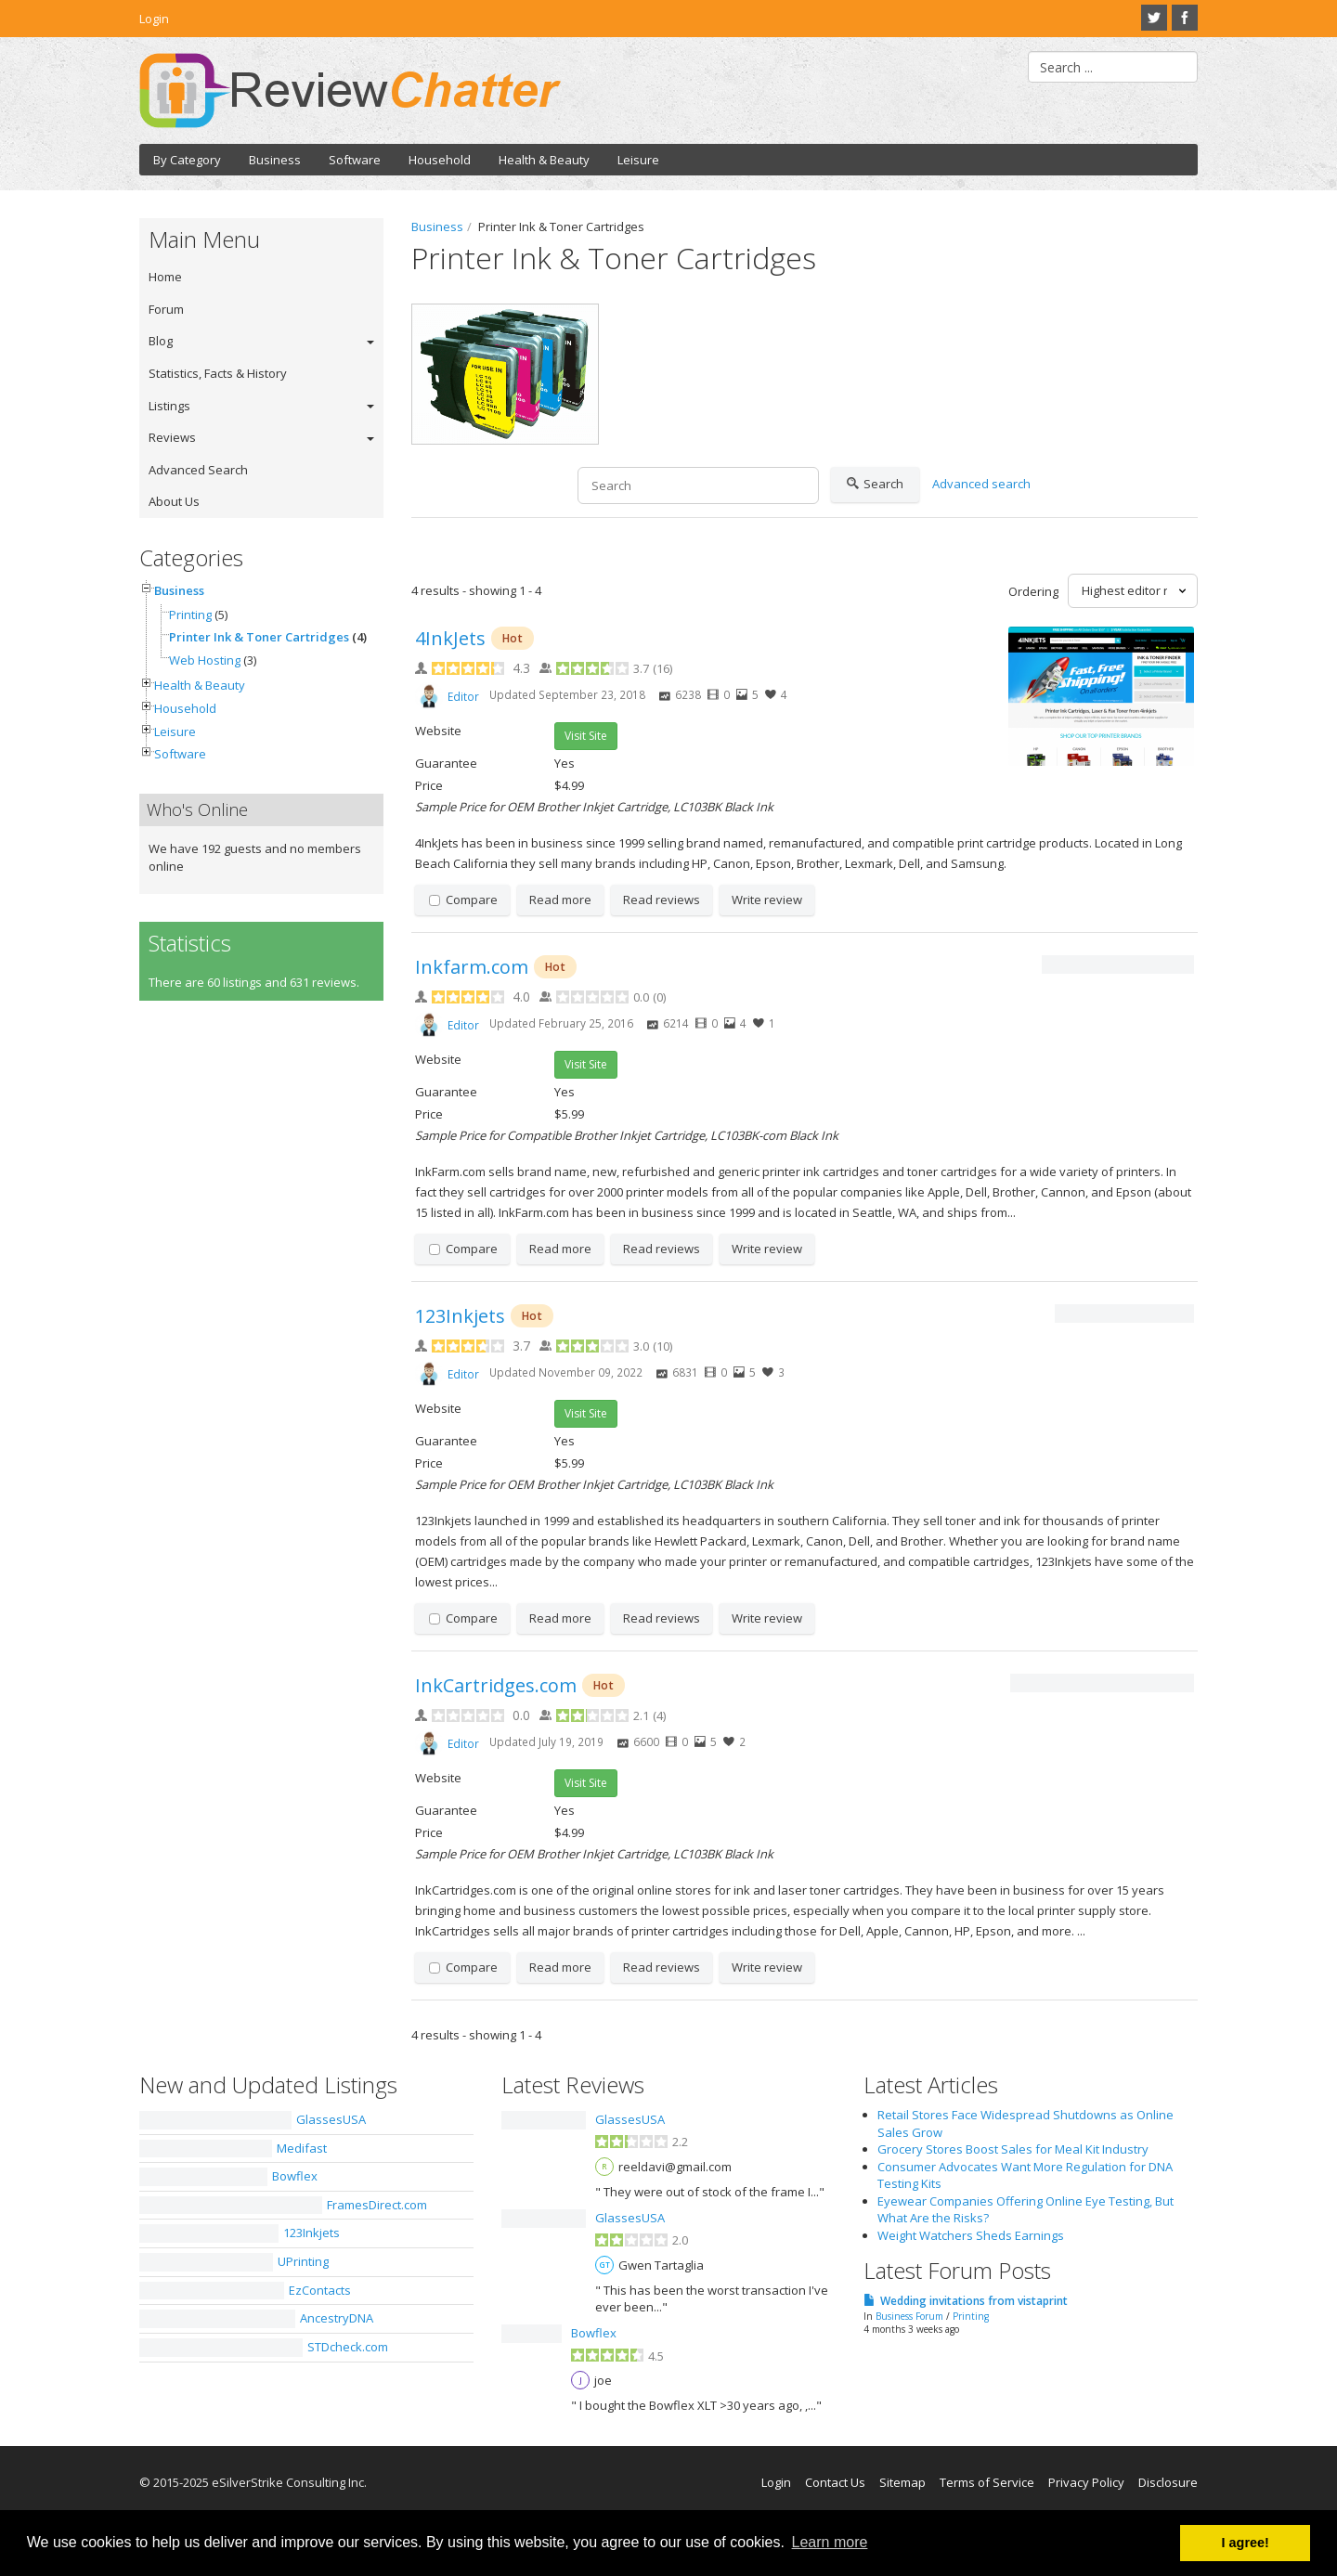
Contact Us (835, 2482)
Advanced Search (198, 469)
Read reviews (661, 899)
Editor (463, 696)
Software (355, 159)
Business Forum (909, 2316)
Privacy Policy (1086, 2482)
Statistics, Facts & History (218, 373)
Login (154, 18)
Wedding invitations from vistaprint (974, 2301)
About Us (174, 501)
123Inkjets (460, 1315)
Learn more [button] (830, 2542)
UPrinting (303, 2261)
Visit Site (586, 736)
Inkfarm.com (471, 966)
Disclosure (1168, 2482)
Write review (767, 899)
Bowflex (295, 2176)
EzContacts (320, 2290)
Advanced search (981, 483)
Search (875, 484)
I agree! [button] (1245, 2542)
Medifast (302, 2148)
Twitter (1154, 18)
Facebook (1185, 18)
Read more (560, 899)
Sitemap (902, 2482)
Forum (166, 309)
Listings (169, 405)
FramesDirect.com (377, 2204)
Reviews (172, 437)
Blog (161, 340)
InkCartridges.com (496, 1685)
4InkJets (450, 638)
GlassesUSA (331, 2119)
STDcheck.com (347, 2346)
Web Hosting (204, 660)
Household (440, 159)
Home (165, 276)
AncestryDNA (336, 2318)
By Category (187, 159)
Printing (190, 614)
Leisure (638, 159)
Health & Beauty (544, 159)
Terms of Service (987, 2482)
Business (275, 159)
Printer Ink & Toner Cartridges (259, 636)
